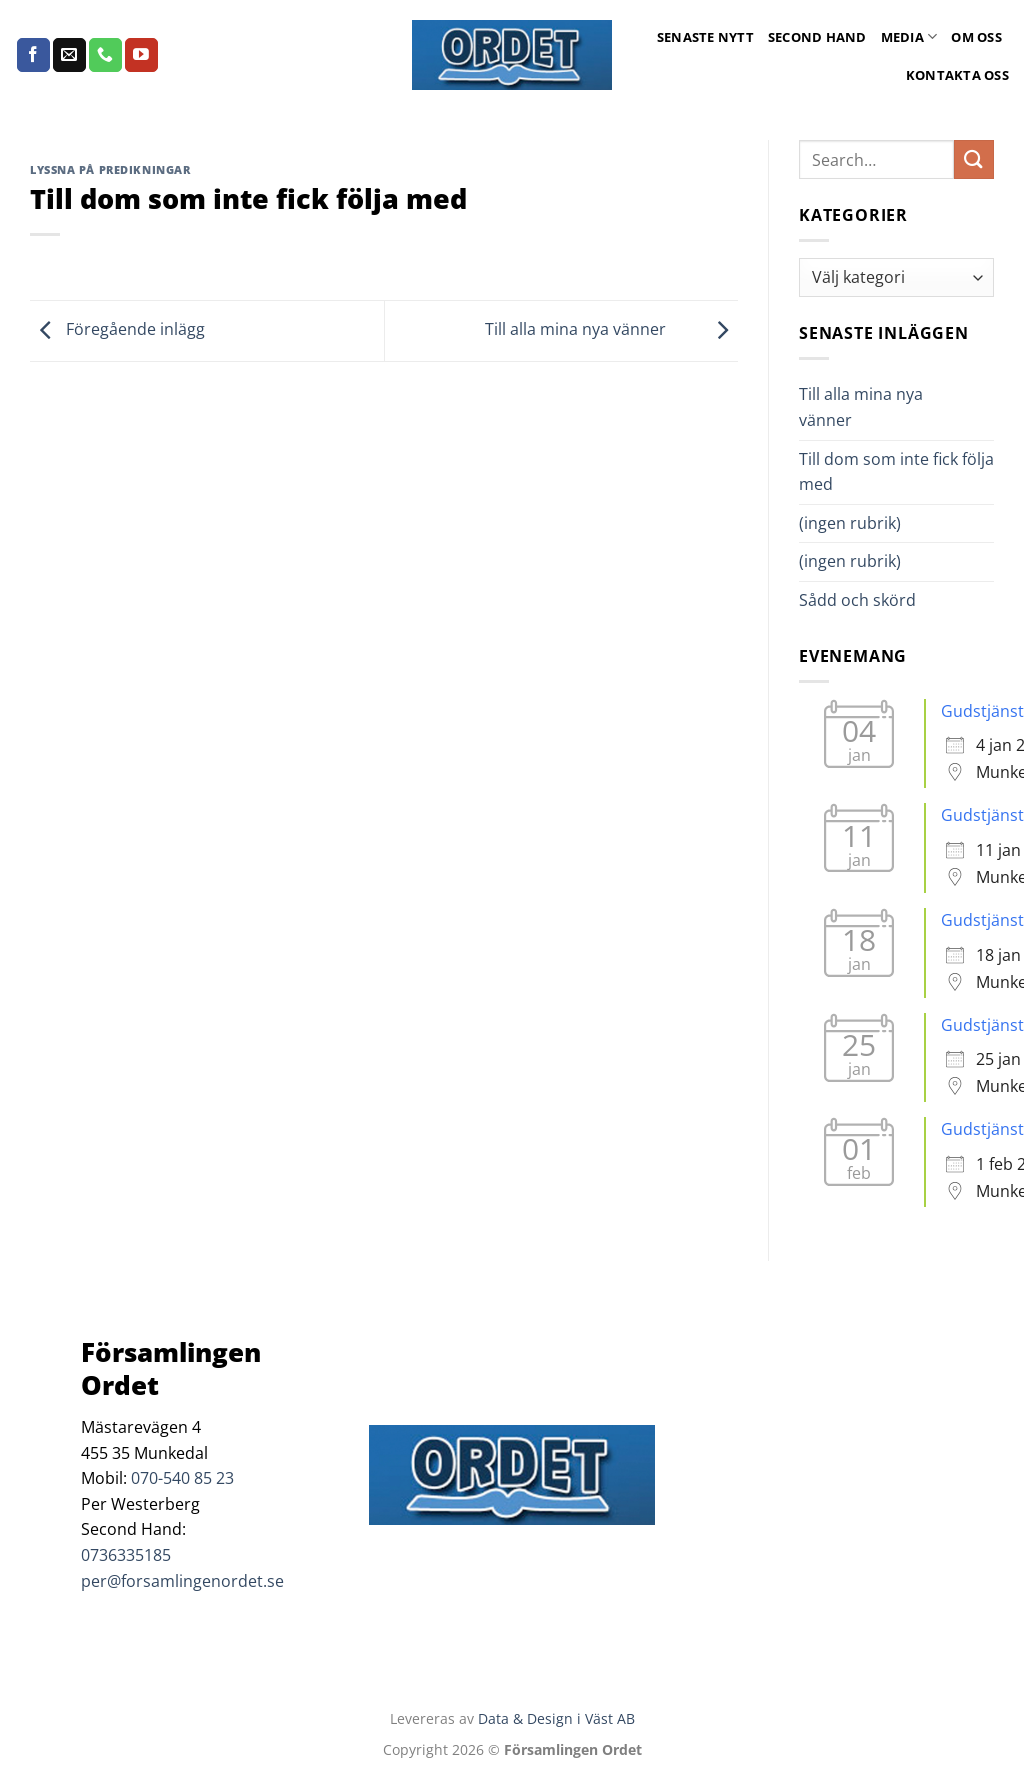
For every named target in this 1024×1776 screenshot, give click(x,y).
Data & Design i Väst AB (556, 1718)
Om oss (976, 37)
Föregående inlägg (117, 329)
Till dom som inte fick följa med (896, 472)
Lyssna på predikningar (110, 169)
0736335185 (126, 1555)
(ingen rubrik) (850, 523)
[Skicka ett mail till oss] (69, 55)
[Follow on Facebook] (33, 55)
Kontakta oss (957, 75)
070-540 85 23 (182, 1478)
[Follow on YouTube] (141, 55)
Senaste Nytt (705, 37)
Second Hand (817, 37)
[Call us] (105, 55)
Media (909, 36)
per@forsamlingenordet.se (182, 1581)
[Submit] (974, 159)
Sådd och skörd (857, 600)
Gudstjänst (982, 711)
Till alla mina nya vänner (611, 329)
